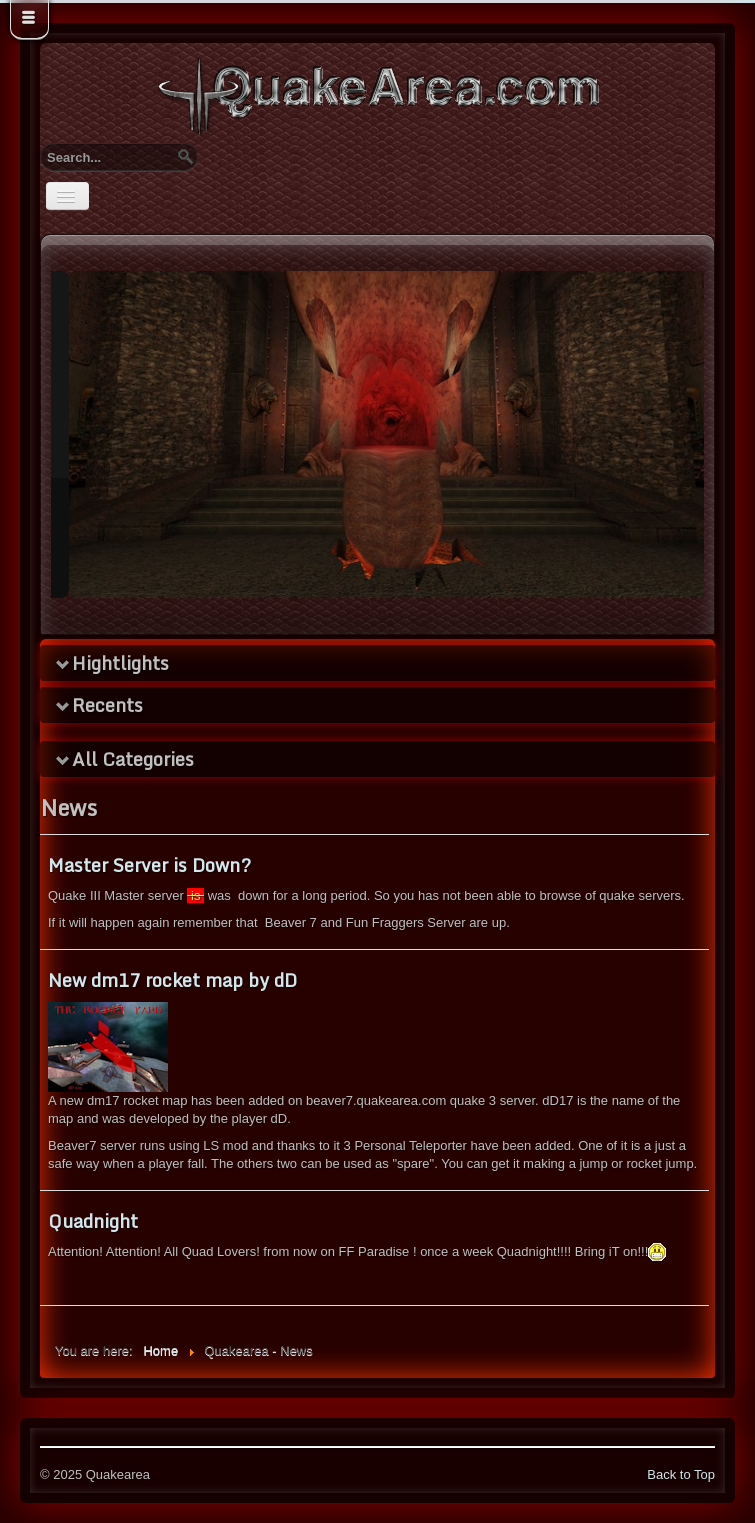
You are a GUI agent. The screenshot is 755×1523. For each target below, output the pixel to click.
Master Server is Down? (149, 865)
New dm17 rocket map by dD (172, 980)
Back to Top (681, 1474)
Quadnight (93, 1221)
